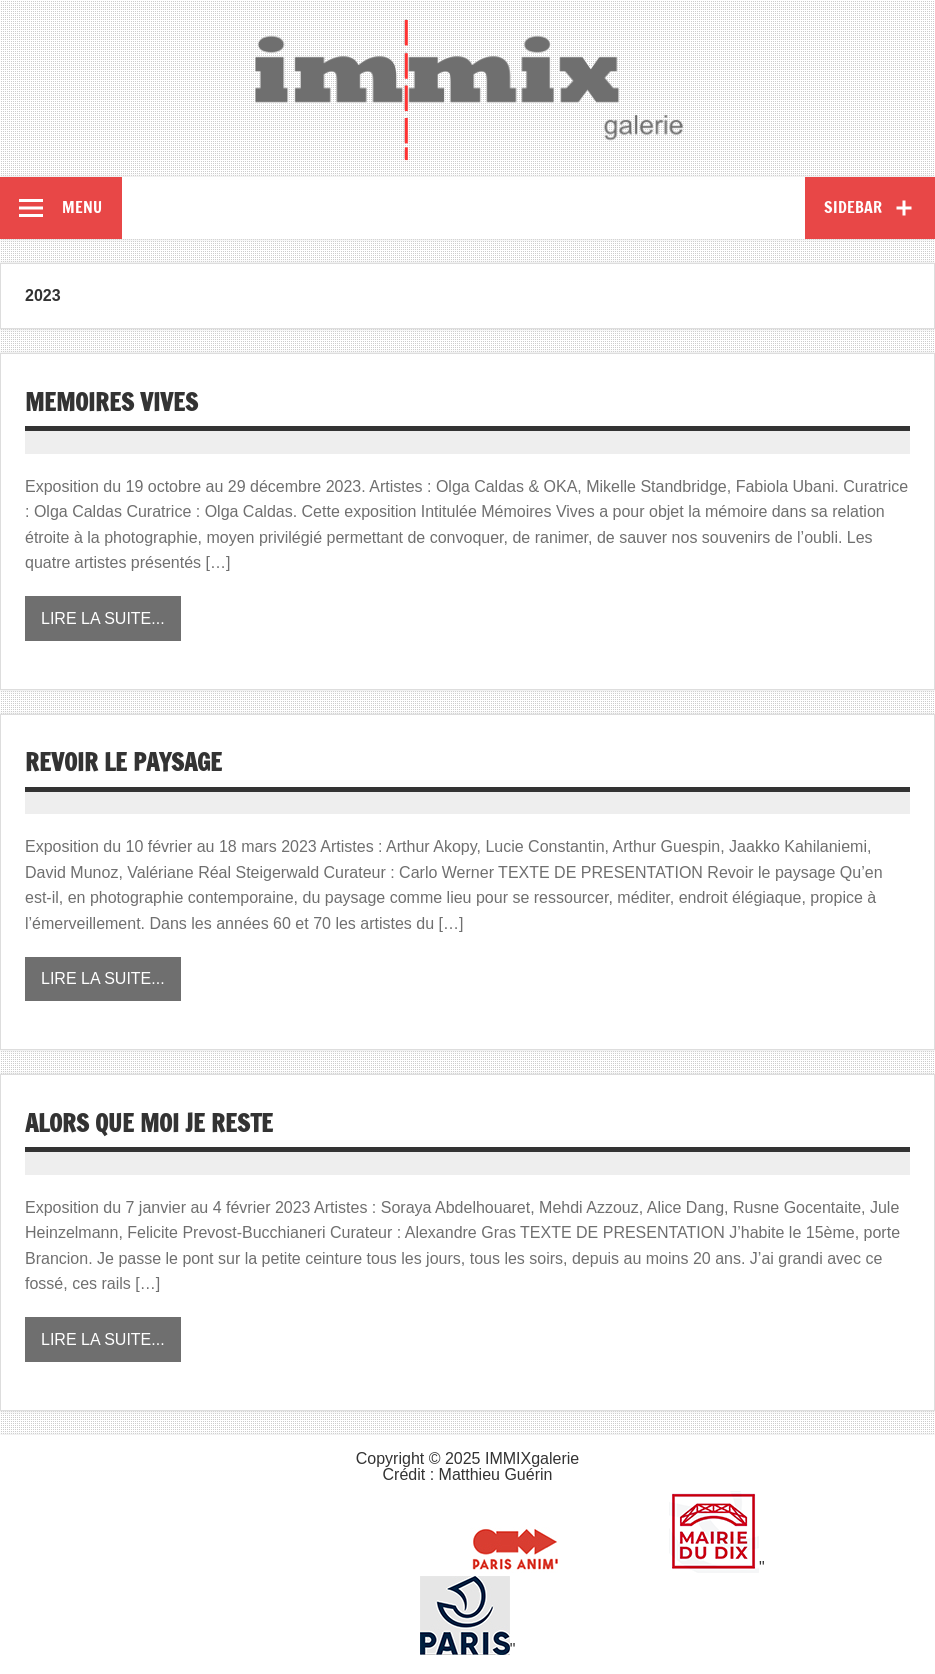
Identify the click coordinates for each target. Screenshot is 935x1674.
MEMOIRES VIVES (111, 402)
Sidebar (853, 207)
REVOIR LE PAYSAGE (123, 762)
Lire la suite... (103, 618)
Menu (82, 207)
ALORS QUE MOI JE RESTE (149, 1123)
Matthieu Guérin (496, 1474)
